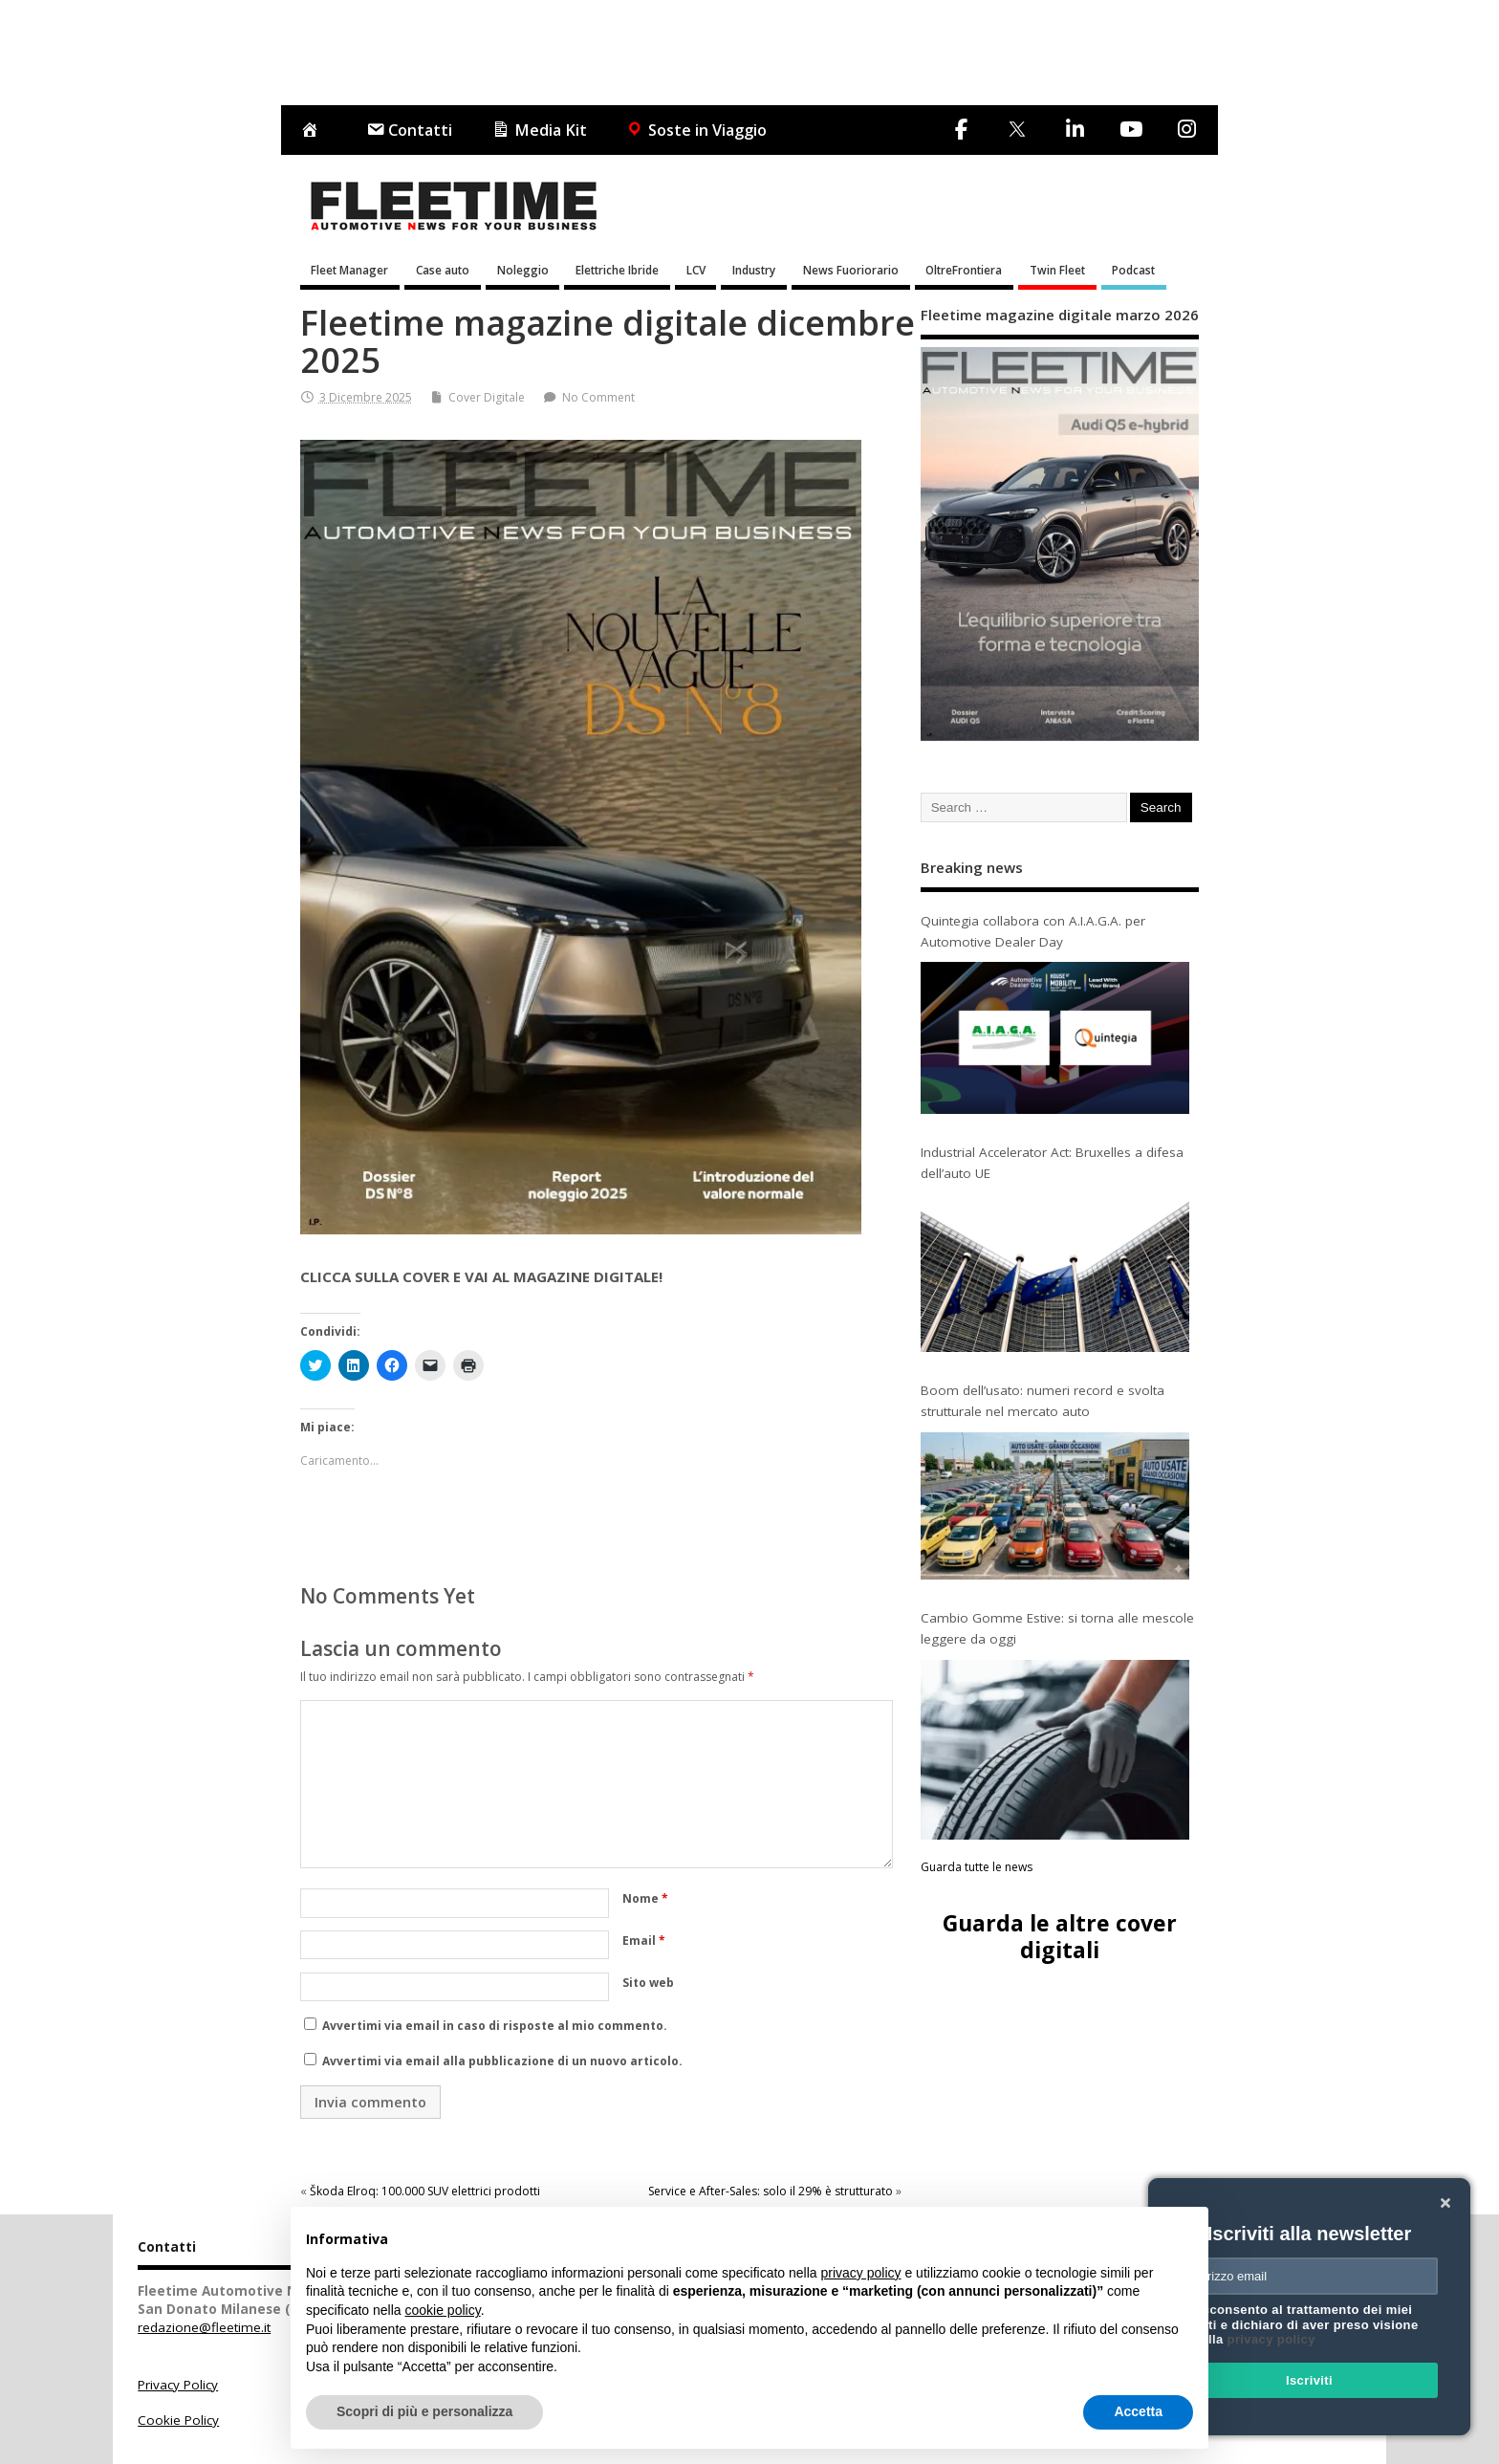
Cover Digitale (486, 397)
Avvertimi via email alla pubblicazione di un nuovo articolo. (502, 2061)
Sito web (648, 1982)
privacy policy (1271, 2339)
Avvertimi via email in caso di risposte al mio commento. (494, 2025)
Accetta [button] (1138, 2411)
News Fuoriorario (851, 269)
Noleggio (523, 269)
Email (643, 1940)
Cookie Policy (178, 2420)
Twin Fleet (1057, 269)
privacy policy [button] (861, 2272)
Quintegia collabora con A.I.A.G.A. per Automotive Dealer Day (1033, 931)
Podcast (1133, 269)
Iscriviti (1309, 2380)
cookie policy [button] (443, 2310)
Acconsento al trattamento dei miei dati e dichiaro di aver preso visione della (1306, 2324)
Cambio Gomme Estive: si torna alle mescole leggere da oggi (1057, 1628)
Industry (753, 269)
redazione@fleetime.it (204, 2327)
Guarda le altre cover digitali (1060, 1936)
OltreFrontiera (963, 269)
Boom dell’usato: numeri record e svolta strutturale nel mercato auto (1042, 1401)
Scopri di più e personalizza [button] (424, 2411)
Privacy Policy (178, 2384)
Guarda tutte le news (976, 1867)
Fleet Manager (349, 269)
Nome (645, 1898)
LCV (696, 269)
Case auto (442, 269)
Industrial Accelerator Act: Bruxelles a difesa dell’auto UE (1052, 1163)
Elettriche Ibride (617, 269)
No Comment (598, 397)
